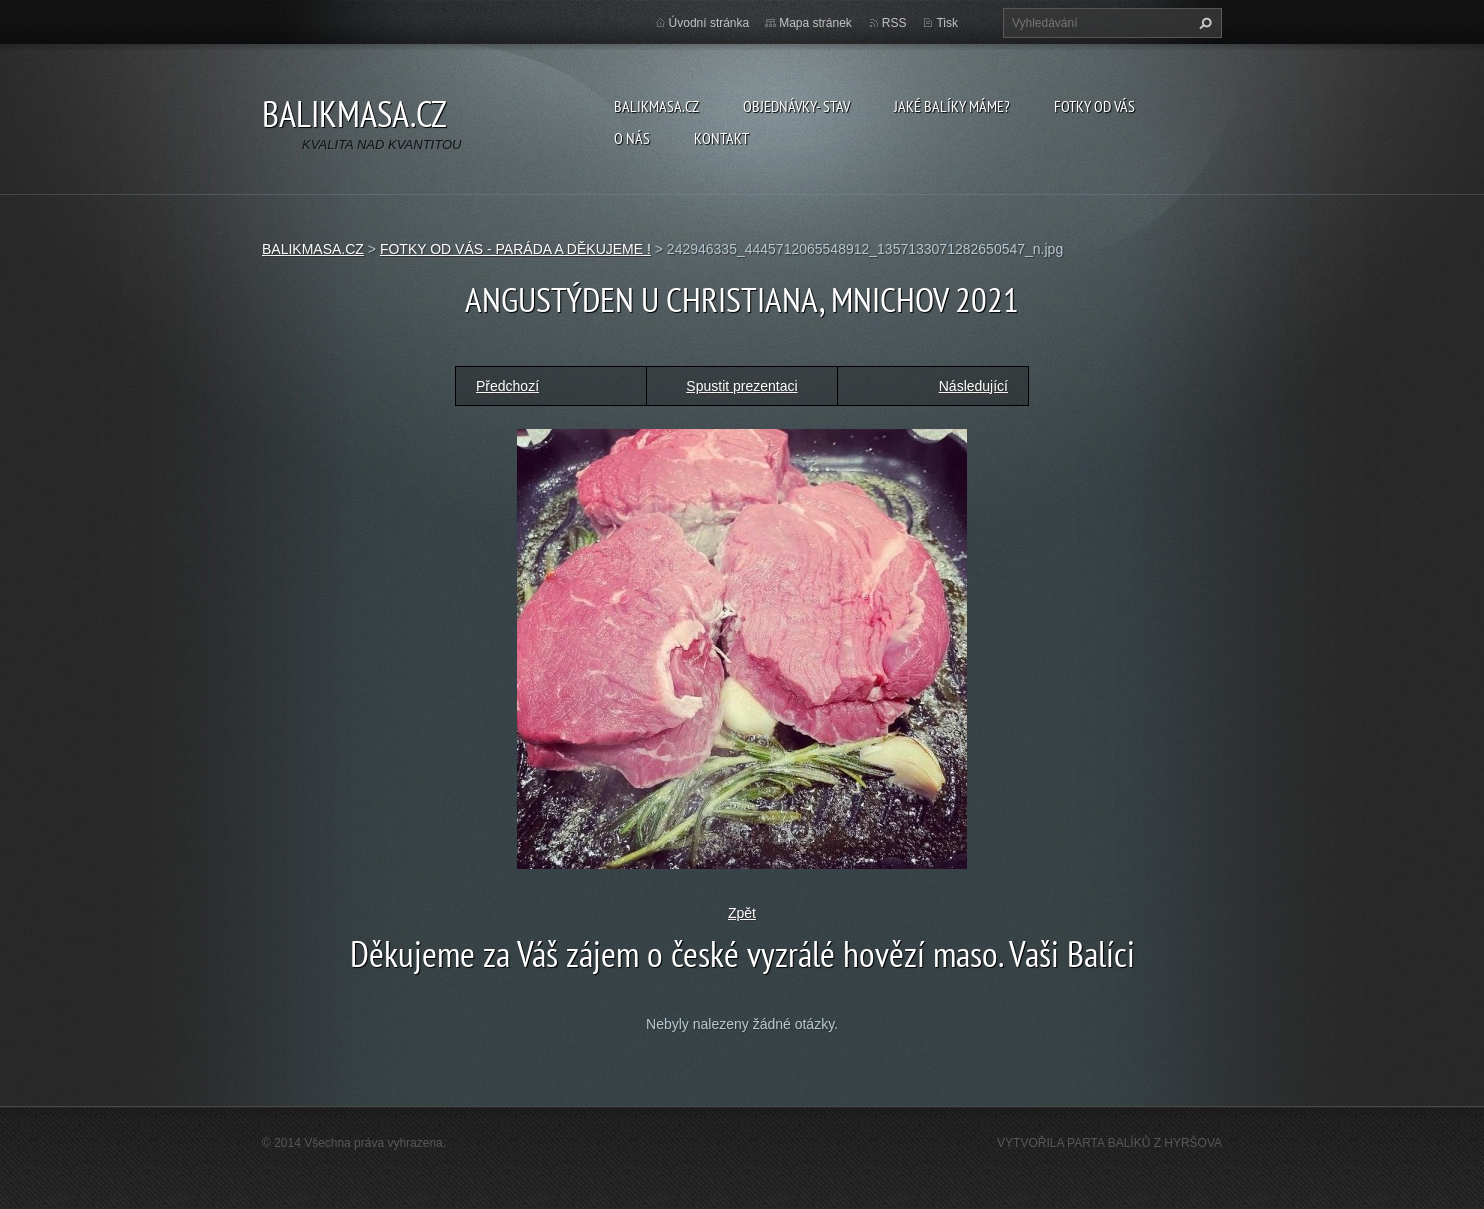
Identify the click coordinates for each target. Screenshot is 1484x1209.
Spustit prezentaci (741, 386)
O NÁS (632, 138)
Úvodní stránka (709, 23)
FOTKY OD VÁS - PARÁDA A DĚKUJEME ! (515, 249)
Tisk (947, 23)
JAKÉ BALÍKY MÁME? (952, 106)
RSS (894, 23)
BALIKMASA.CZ (656, 106)
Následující (973, 386)
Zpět (742, 913)
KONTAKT (721, 138)
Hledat (1203, 23)
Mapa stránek (815, 23)
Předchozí (507, 386)
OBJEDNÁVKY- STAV (796, 106)
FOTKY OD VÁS (1094, 106)
